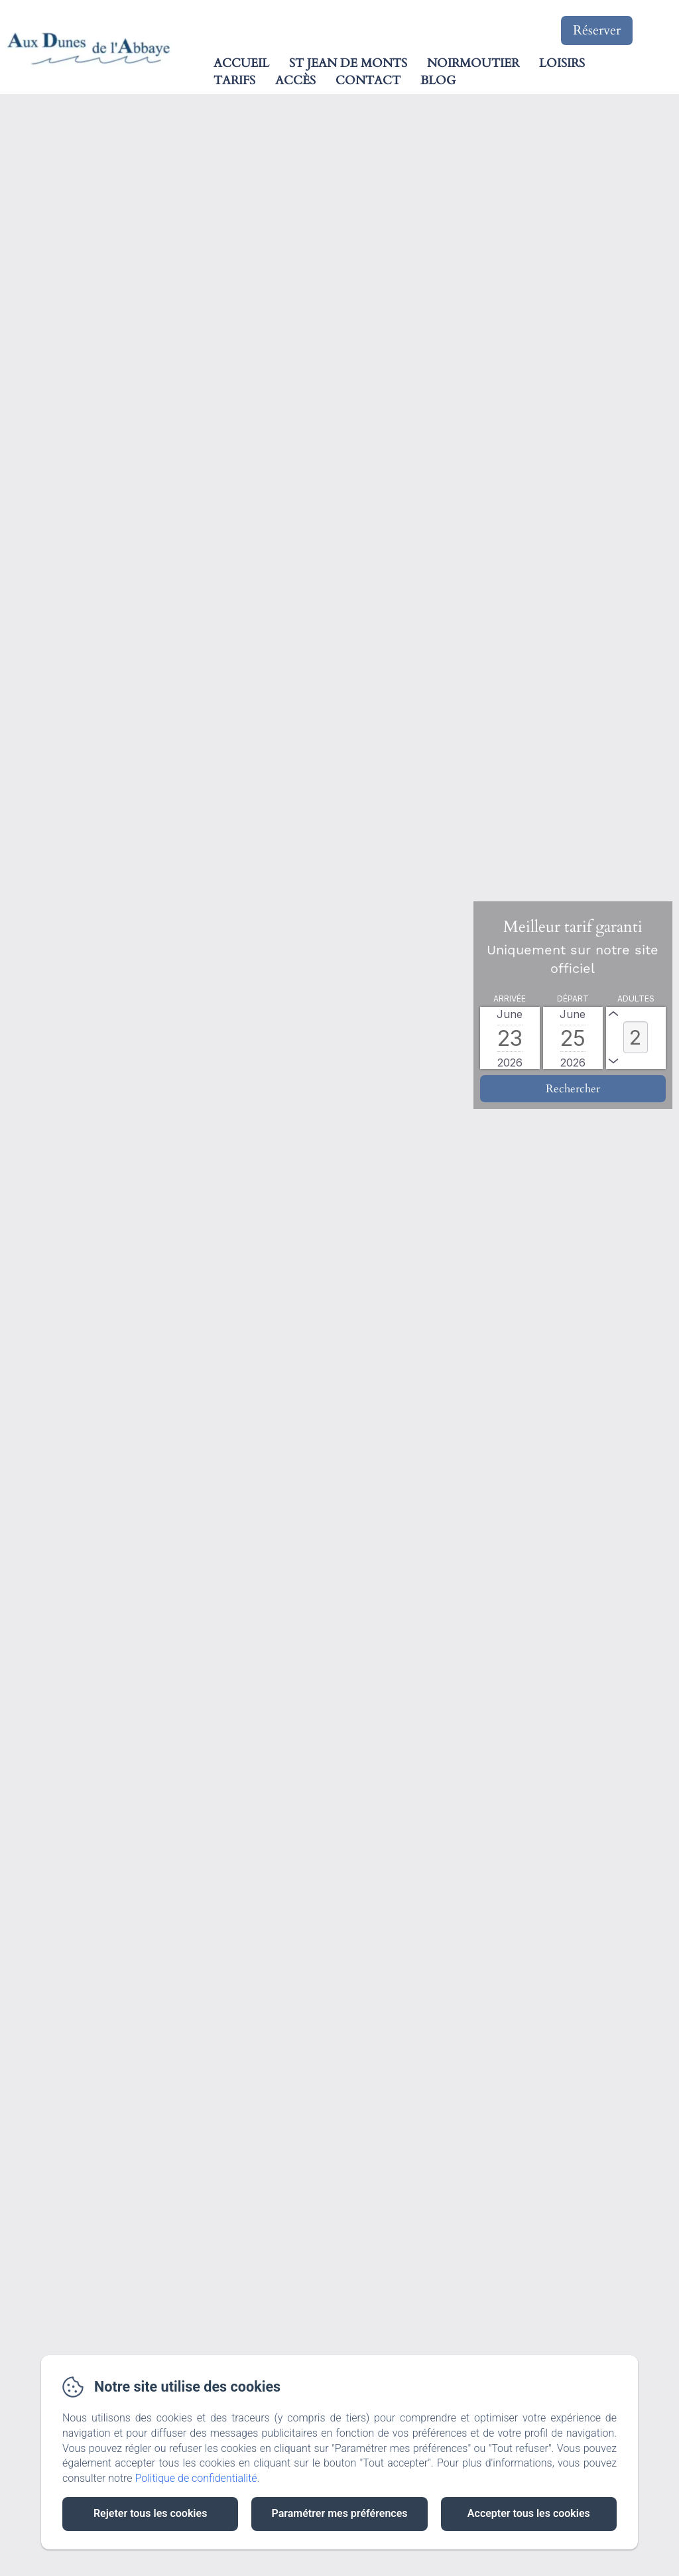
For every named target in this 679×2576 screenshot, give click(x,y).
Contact (368, 80)
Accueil (241, 63)
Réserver (597, 30)
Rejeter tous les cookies (150, 2513)
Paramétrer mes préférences (339, 2513)
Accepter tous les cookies (528, 2513)
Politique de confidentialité (196, 2478)
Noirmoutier (473, 63)
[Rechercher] (573, 1088)
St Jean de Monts (348, 63)
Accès (295, 80)
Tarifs (234, 80)
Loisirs (562, 63)
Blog (438, 80)
